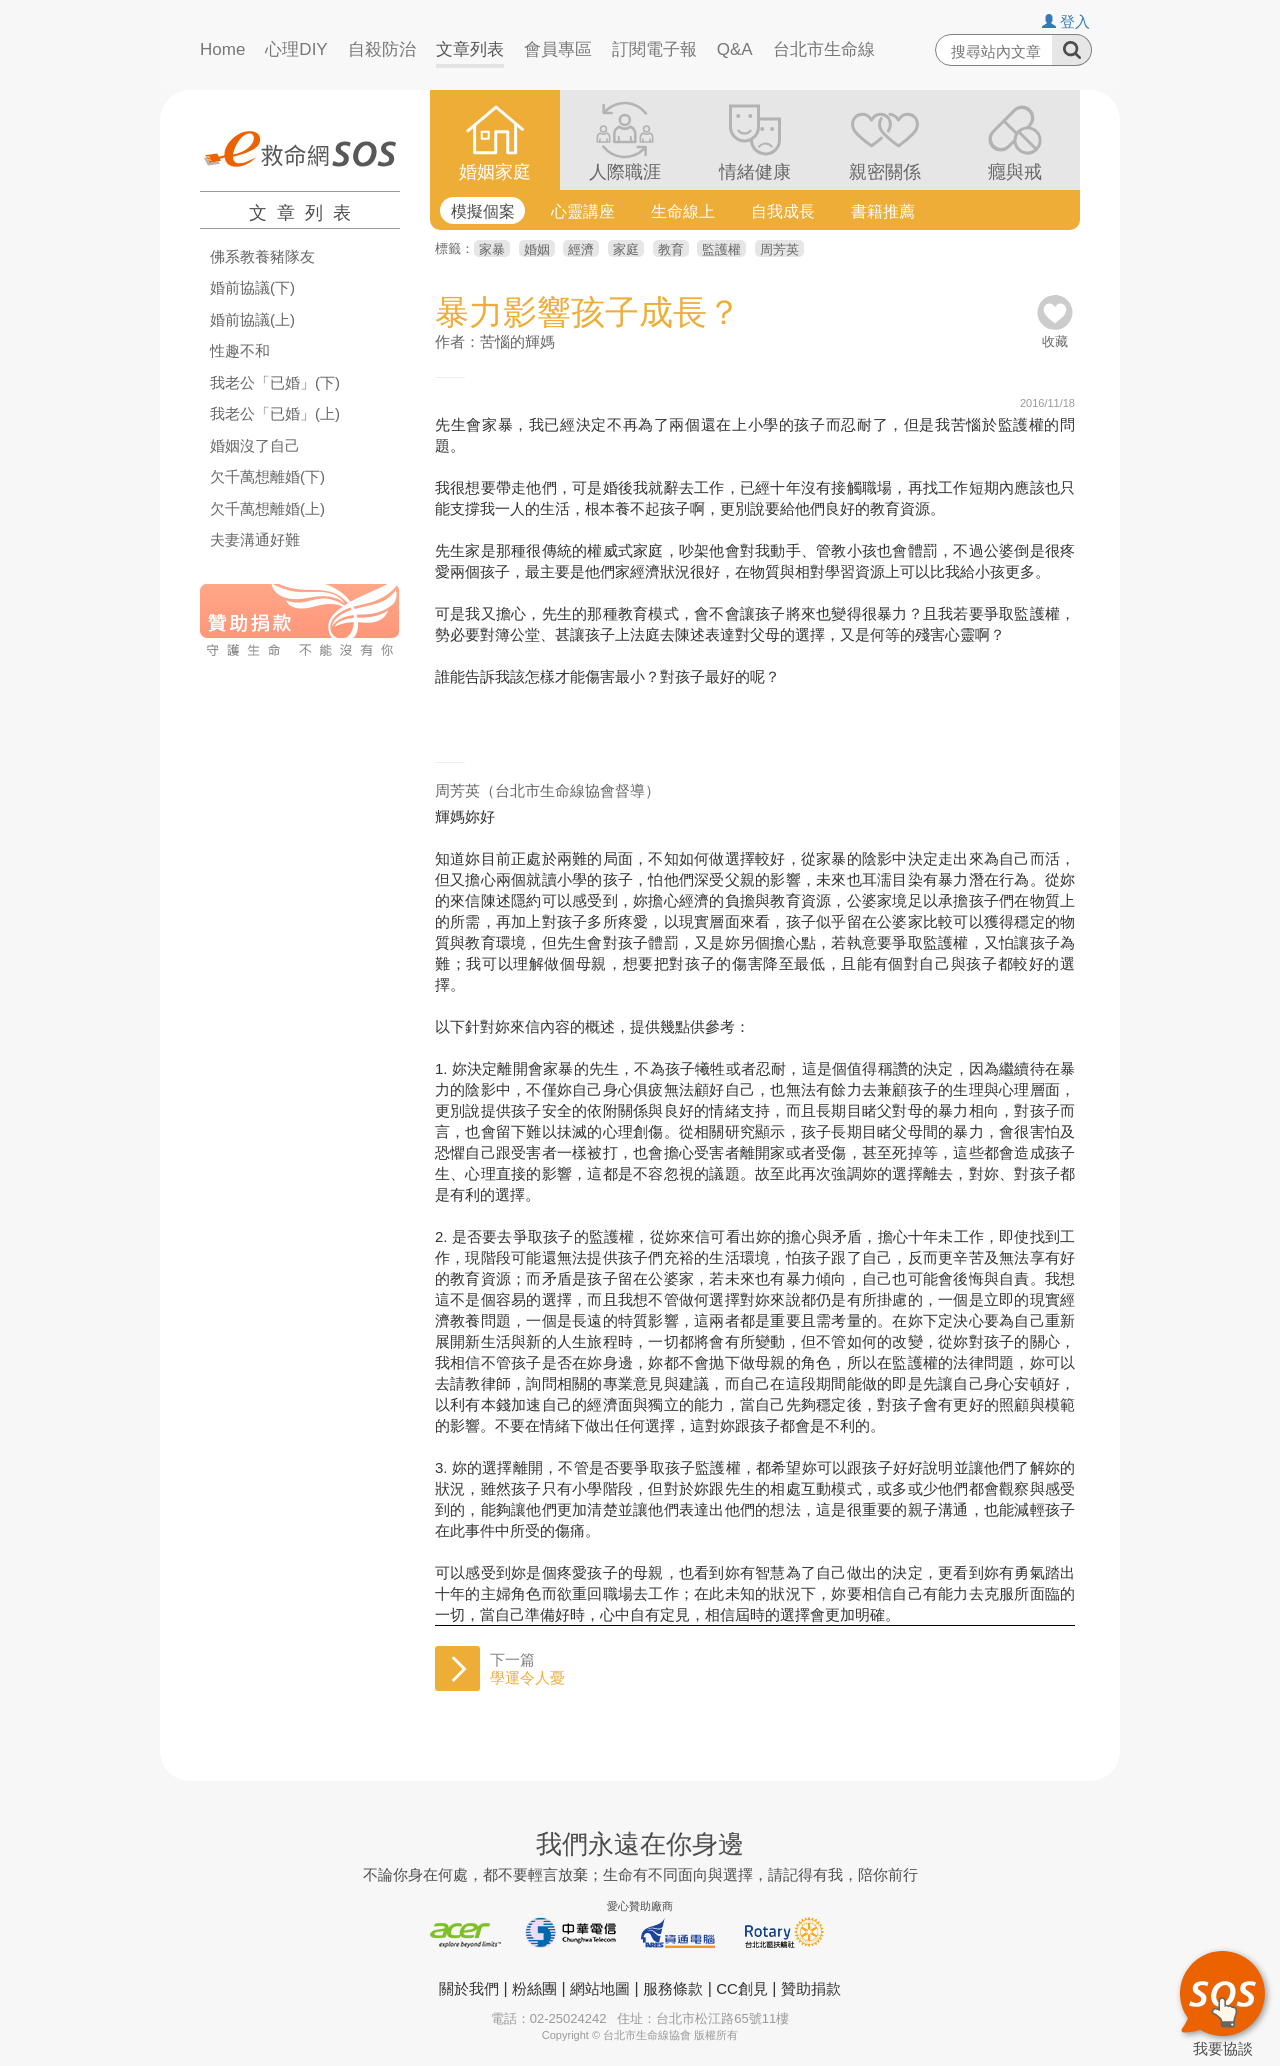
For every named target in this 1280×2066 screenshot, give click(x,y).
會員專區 (558, 49)
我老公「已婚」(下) (275, 383)
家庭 (626, 249)
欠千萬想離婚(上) (267, 509)
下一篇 (527, 1668)
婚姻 (537, 249)
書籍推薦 (883, 211)
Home (222, 49)
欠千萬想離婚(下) (267, 477)
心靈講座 (583, 211)
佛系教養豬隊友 (262, 257)
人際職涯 (625, 172)
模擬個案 (483, 211)
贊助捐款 (811, 1988)
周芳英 (779, 249)
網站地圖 (600, 1988)
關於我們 (469, 1988)
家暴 (492, 249)
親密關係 (885, 172)
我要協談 (1222, 2001)
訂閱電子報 (654, 49)
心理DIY (296, 49)
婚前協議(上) (252, 320)
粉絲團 (534, 1988)
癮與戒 (1015, 172)
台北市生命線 (824, 49)
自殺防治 (382, 49)
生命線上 (683, 211)
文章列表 (470, 49)
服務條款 (673, 1988)
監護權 (721, 249)
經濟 (581, 249)
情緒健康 (755, 172)
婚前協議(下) (252, 288)
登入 (1066, 21)
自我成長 (783, 211)
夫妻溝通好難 (255, 540)
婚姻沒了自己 (255, 446)
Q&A (735, 49)
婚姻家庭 (495, 172)
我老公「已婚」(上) (275, 414)
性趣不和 (240, 351)
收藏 (1055, 334)
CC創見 (742, 1988)
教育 (671, 249)
